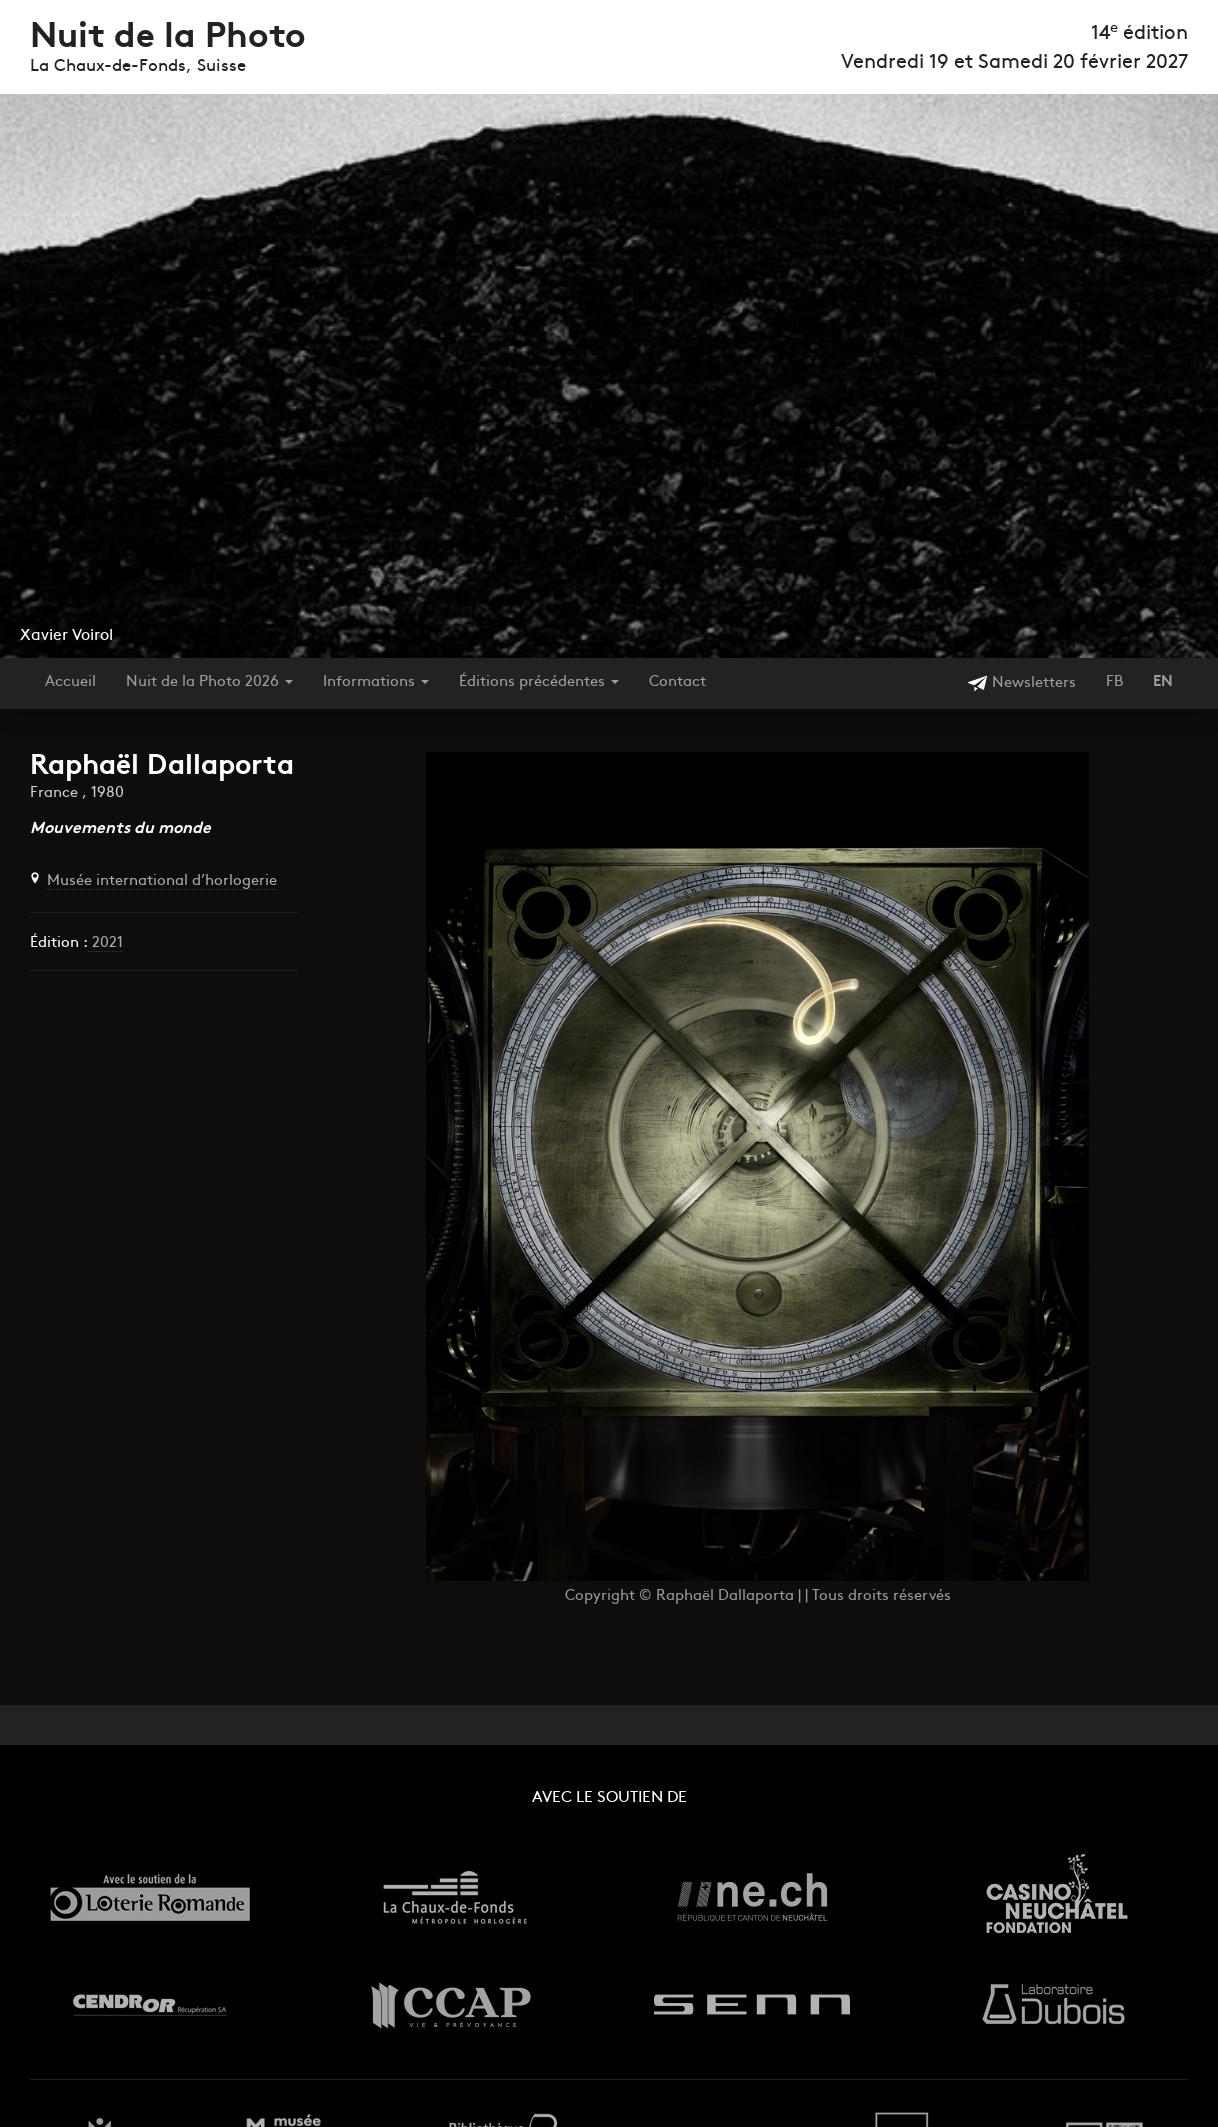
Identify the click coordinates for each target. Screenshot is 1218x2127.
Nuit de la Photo (168, 38)
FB (1114, 682)
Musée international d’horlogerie (162, 881)
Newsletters (1021, 683)
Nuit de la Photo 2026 (209, 682)
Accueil (70, 682)
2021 (105, 943)
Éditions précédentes (539, 682)
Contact (677, 682)
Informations (376, 682)
